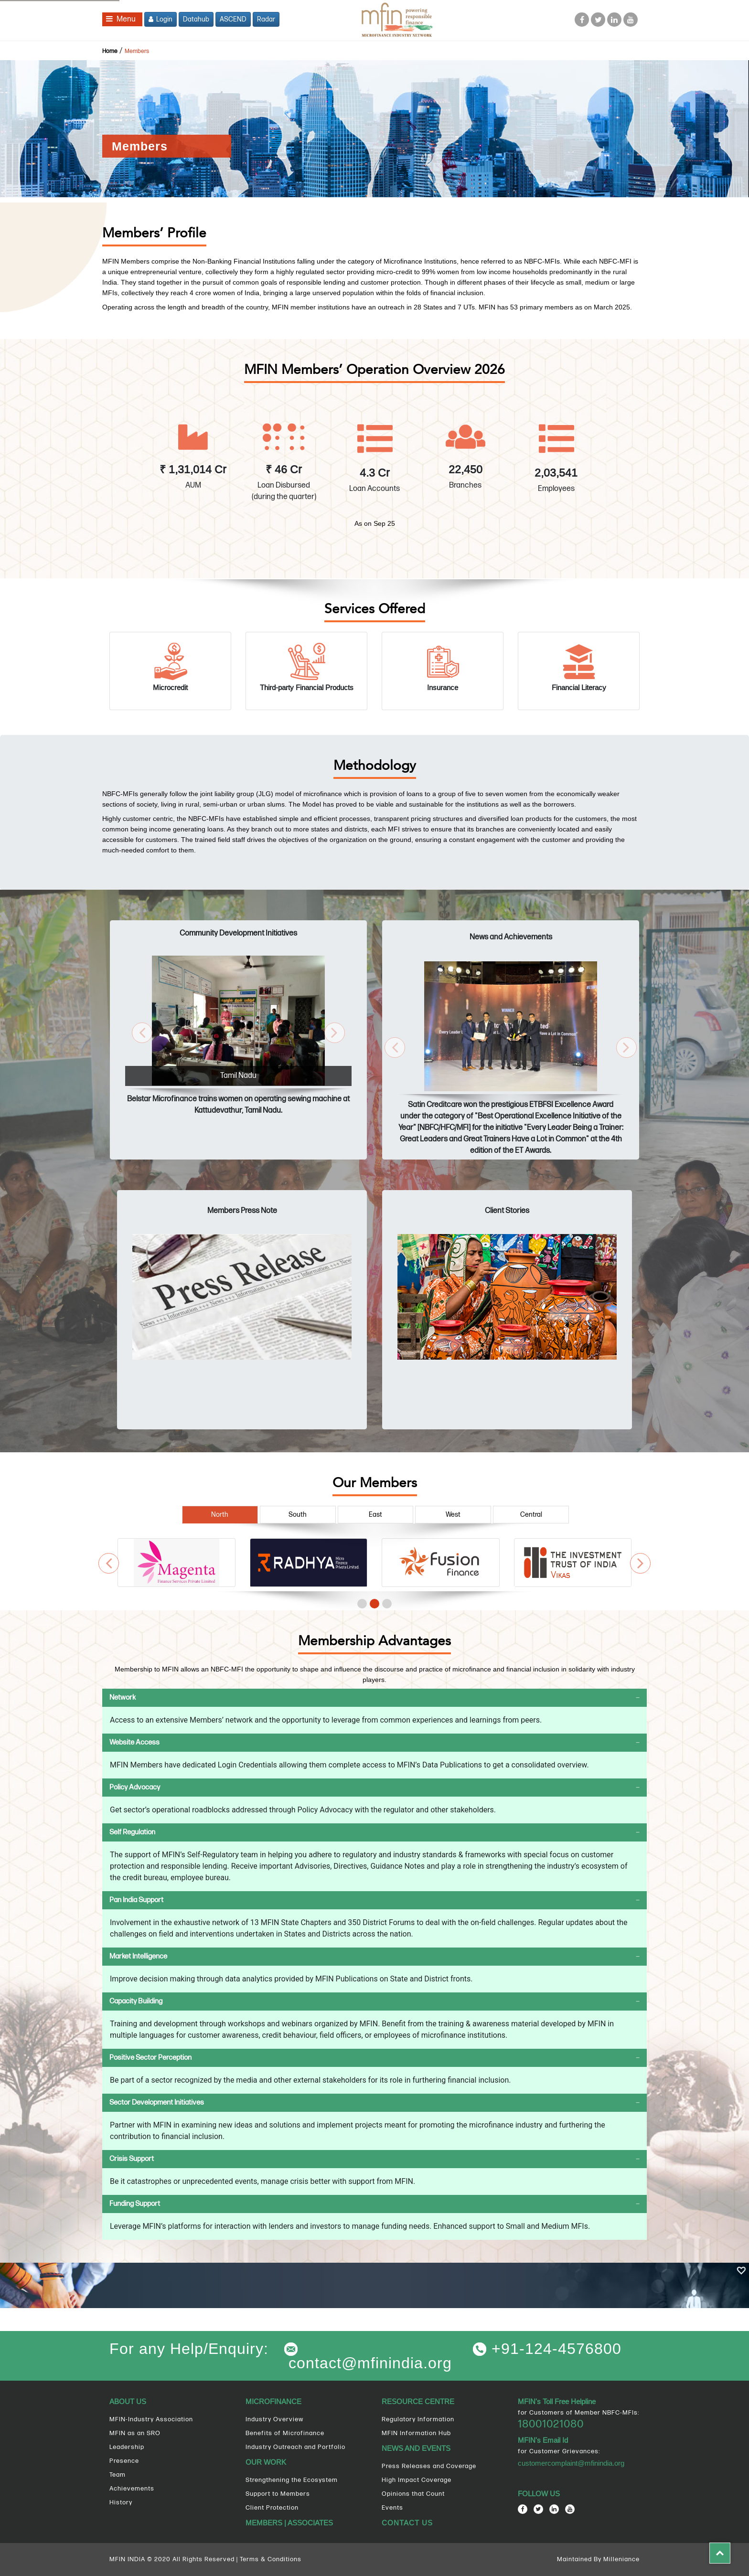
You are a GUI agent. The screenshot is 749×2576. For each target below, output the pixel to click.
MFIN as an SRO (134, 2433)
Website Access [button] (134, 1742)
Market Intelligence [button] (138, 1956)
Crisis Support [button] (131, 2159)
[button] (142, 1033)
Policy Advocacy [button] (134, 1787)
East (375, 1515)
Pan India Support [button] (136, 1900)
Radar (266, 19)
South (298, 1515)
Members (137, 51)
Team (117, 2475)
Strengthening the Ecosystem (292, 2480)
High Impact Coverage (416, 2480)
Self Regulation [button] (132, 1832)
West (453, 1515)
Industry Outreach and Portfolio (295, 2447)
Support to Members (278, 2494)
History (120, 2502)
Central (531, 1515)
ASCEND (233, 19)
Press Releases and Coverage (429, 2466)
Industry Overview (274, 2419)
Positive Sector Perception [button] (150, 2058)
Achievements (131, 2488)
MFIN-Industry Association (151, 2419)
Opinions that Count (413, 2494)
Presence (124, 2461)
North (219, 1515)
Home (110, 51)
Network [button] (122, 1697)
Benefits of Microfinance (285, 2433)
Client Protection (272, 2508)
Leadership (126, 2447)
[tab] (374, 1698)
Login (160, 19)
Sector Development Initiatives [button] (156, 2102)
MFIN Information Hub (416, 2433)
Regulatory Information (418, 2419)
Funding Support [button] (134, 2204)
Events (392, 2508)
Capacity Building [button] (135, 2001)
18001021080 (551, 2424)
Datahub (196, 19)
